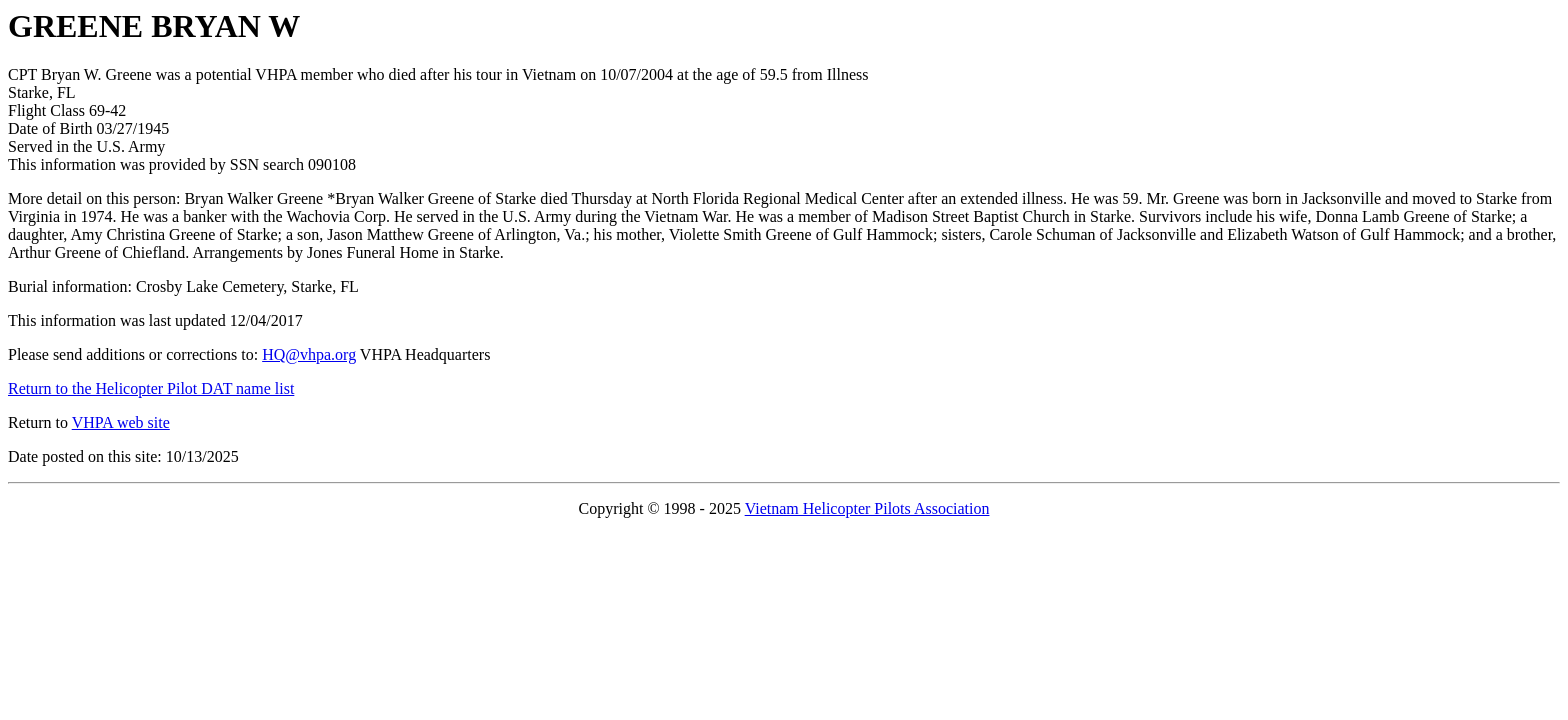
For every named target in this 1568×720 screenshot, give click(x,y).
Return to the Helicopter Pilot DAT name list (151, 388)
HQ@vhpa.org (309, 354)
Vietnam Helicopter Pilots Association (867, 508)
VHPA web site (121, 422)
